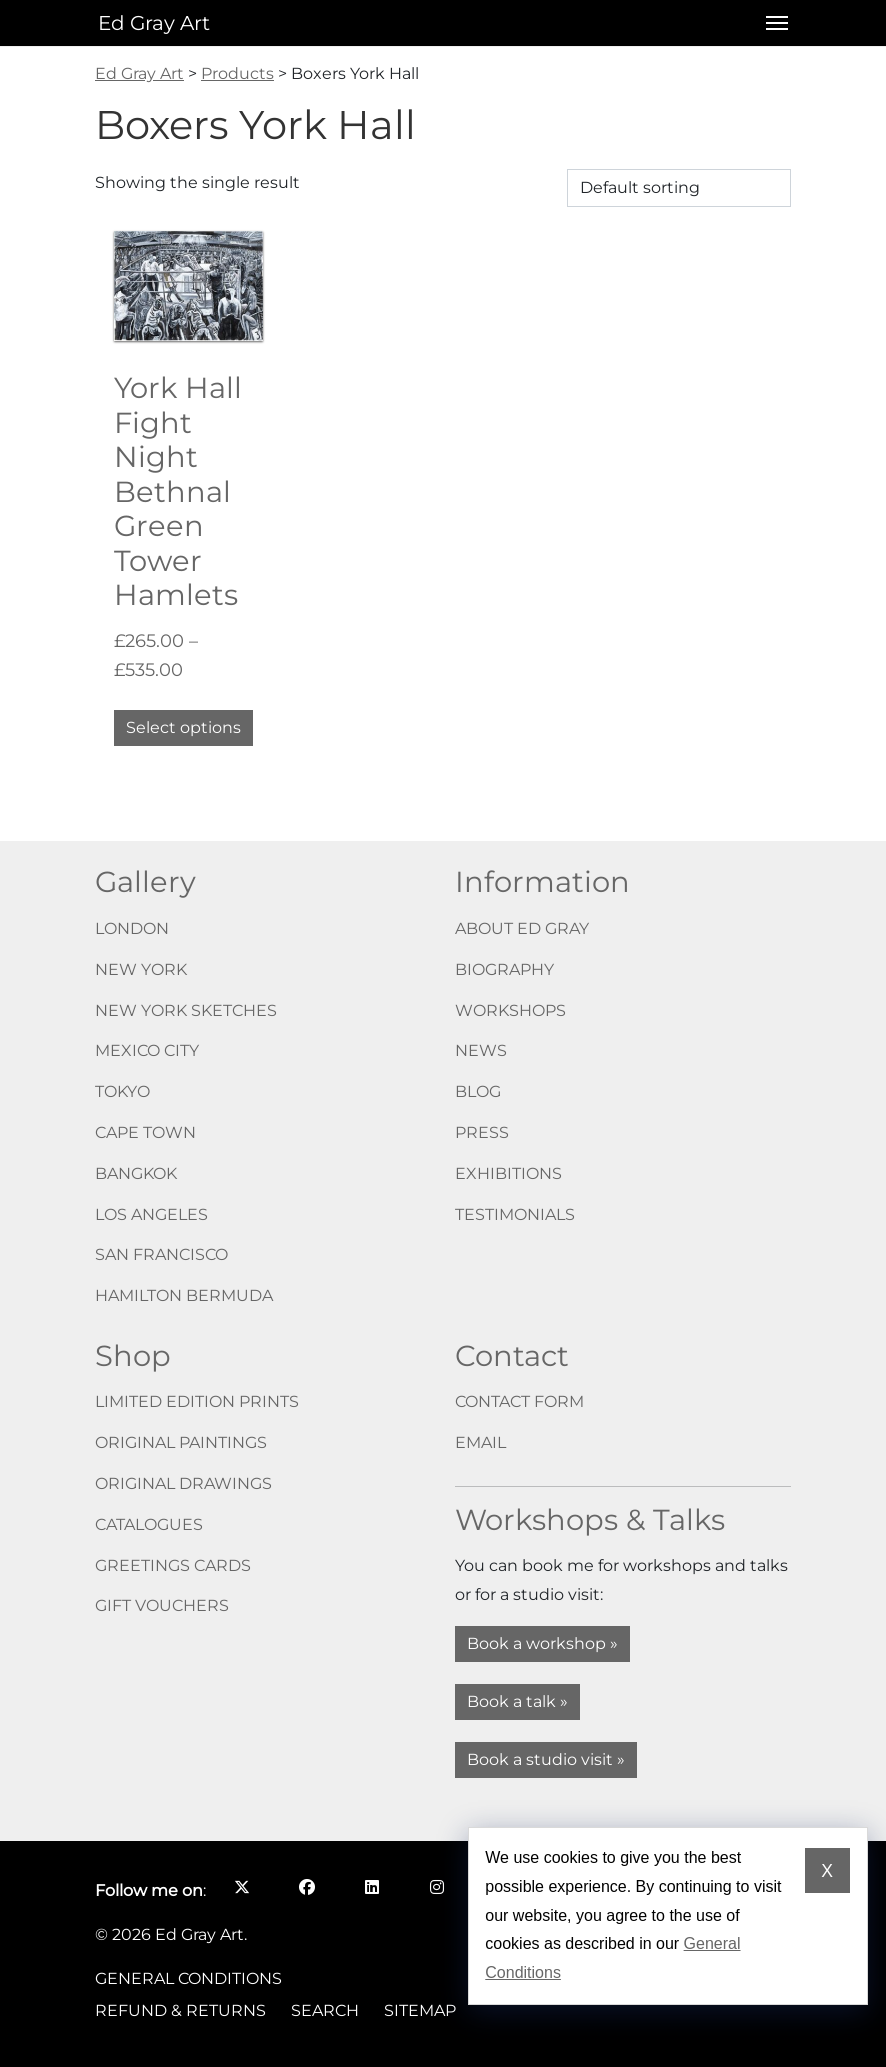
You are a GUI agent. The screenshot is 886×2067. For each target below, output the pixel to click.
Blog (478, 1091)
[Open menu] (771, 23)
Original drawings (183, 1483)
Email (480, 1442)
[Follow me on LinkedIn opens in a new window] (371, 1887)
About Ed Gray (522, 928)
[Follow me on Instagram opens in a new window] (436, 1887)
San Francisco (161, 1254)
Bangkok (136, 1173)
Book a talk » (517, 1701)
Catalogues (149, 1524)
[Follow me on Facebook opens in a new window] (306, 1887)
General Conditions (188, 1978)
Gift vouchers (162, 1605)
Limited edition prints (197, 1401)
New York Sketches (186, 1010)
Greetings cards (173, 1565)
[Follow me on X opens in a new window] (241, 1887)
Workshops (510, 1010)
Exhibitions (508, 1173)
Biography (504, 969)
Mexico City (147, 1050)
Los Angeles (151, 1214)
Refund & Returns (180, 2010)
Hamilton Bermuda (184, 1295)
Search (325, 2010)
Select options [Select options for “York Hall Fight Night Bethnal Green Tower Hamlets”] (183, 727)
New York (141, 969)
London (132, 928)
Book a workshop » (542, 1643)
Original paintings (181, 1442)
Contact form (519, 1401)
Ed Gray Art (154, 23)
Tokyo (122, 1091)
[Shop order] (679, 188)
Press (482, 1132)
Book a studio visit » (546, 1759)
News (481, 1050)
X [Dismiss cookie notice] (827, 1871)
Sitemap (420, 2010)
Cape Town (145, 1132)
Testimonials (515, 1214)
